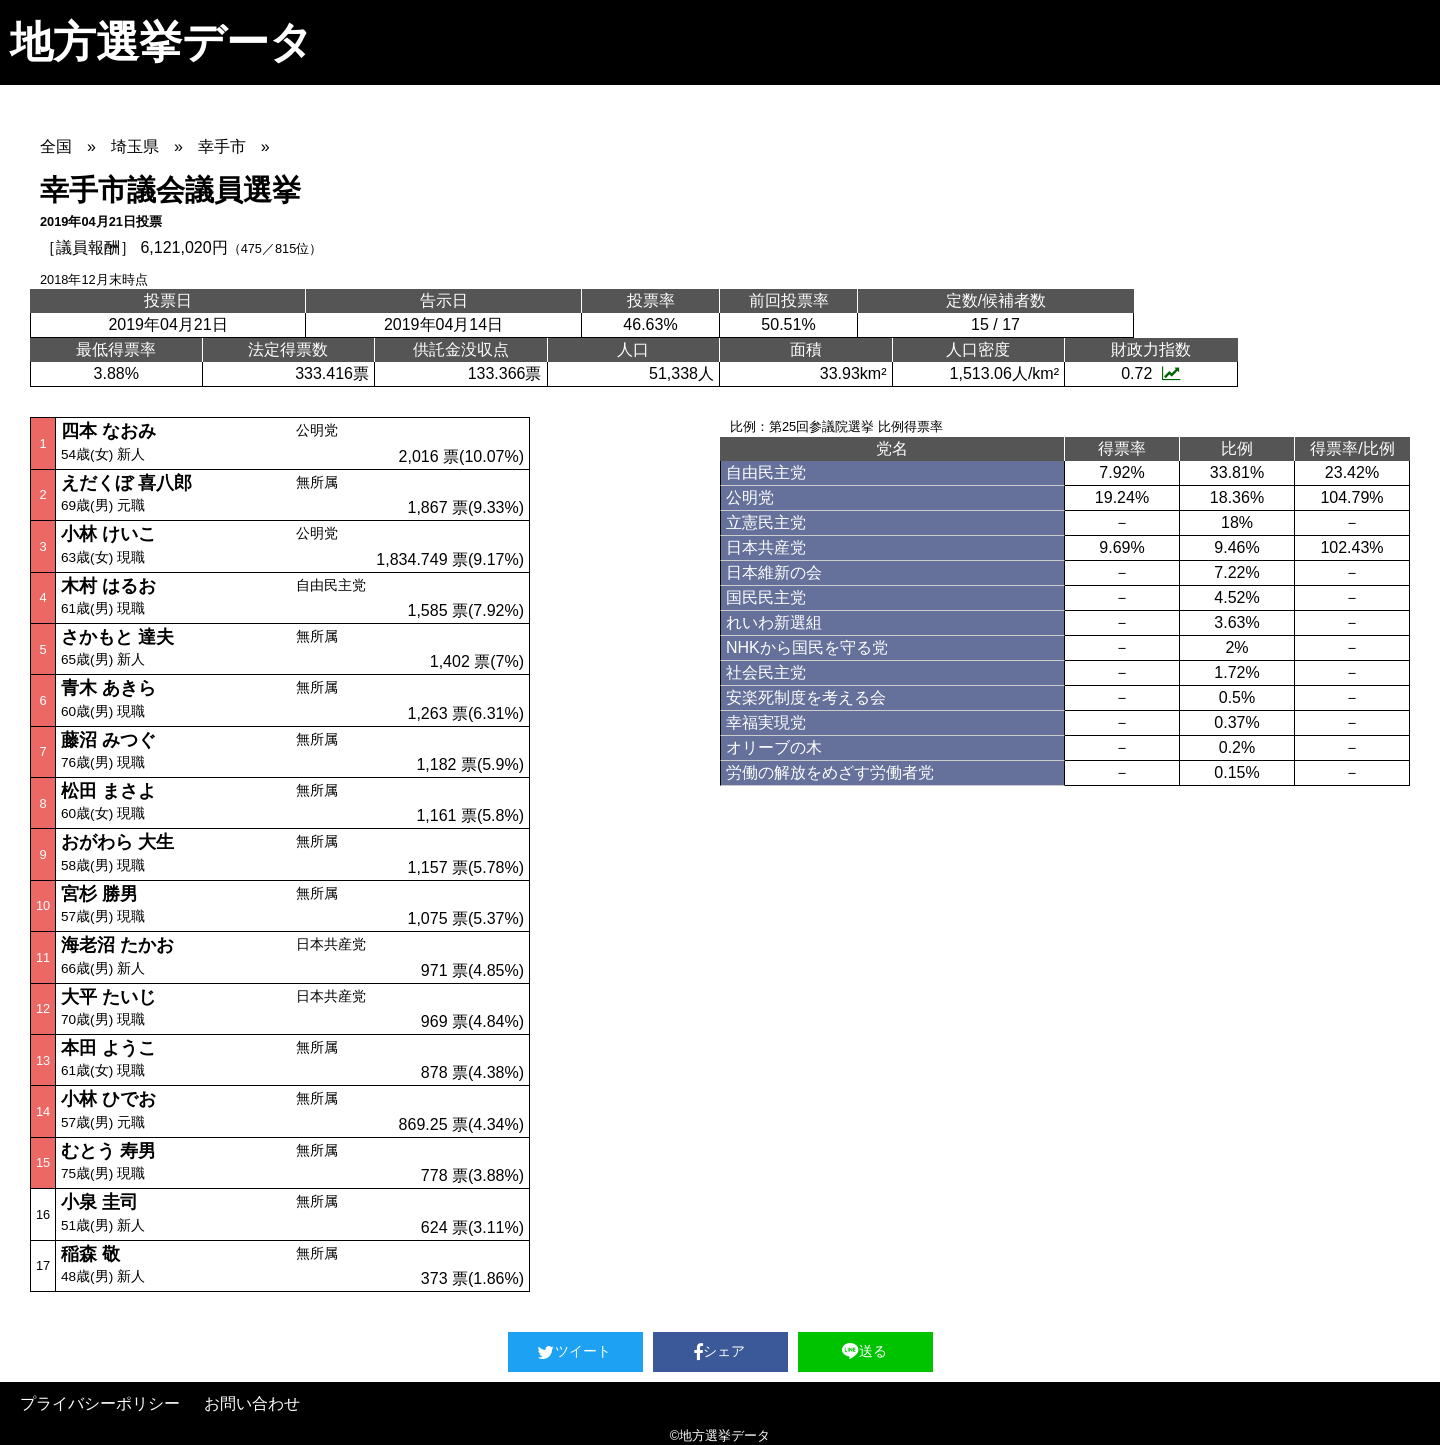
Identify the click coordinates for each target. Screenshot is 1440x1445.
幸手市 (222, 146)
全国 (56, 146)
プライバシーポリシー (100, 1403)
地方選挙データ (161, 42)
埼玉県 (135, 146)
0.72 (1150, 373)
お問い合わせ (252, 1403)
